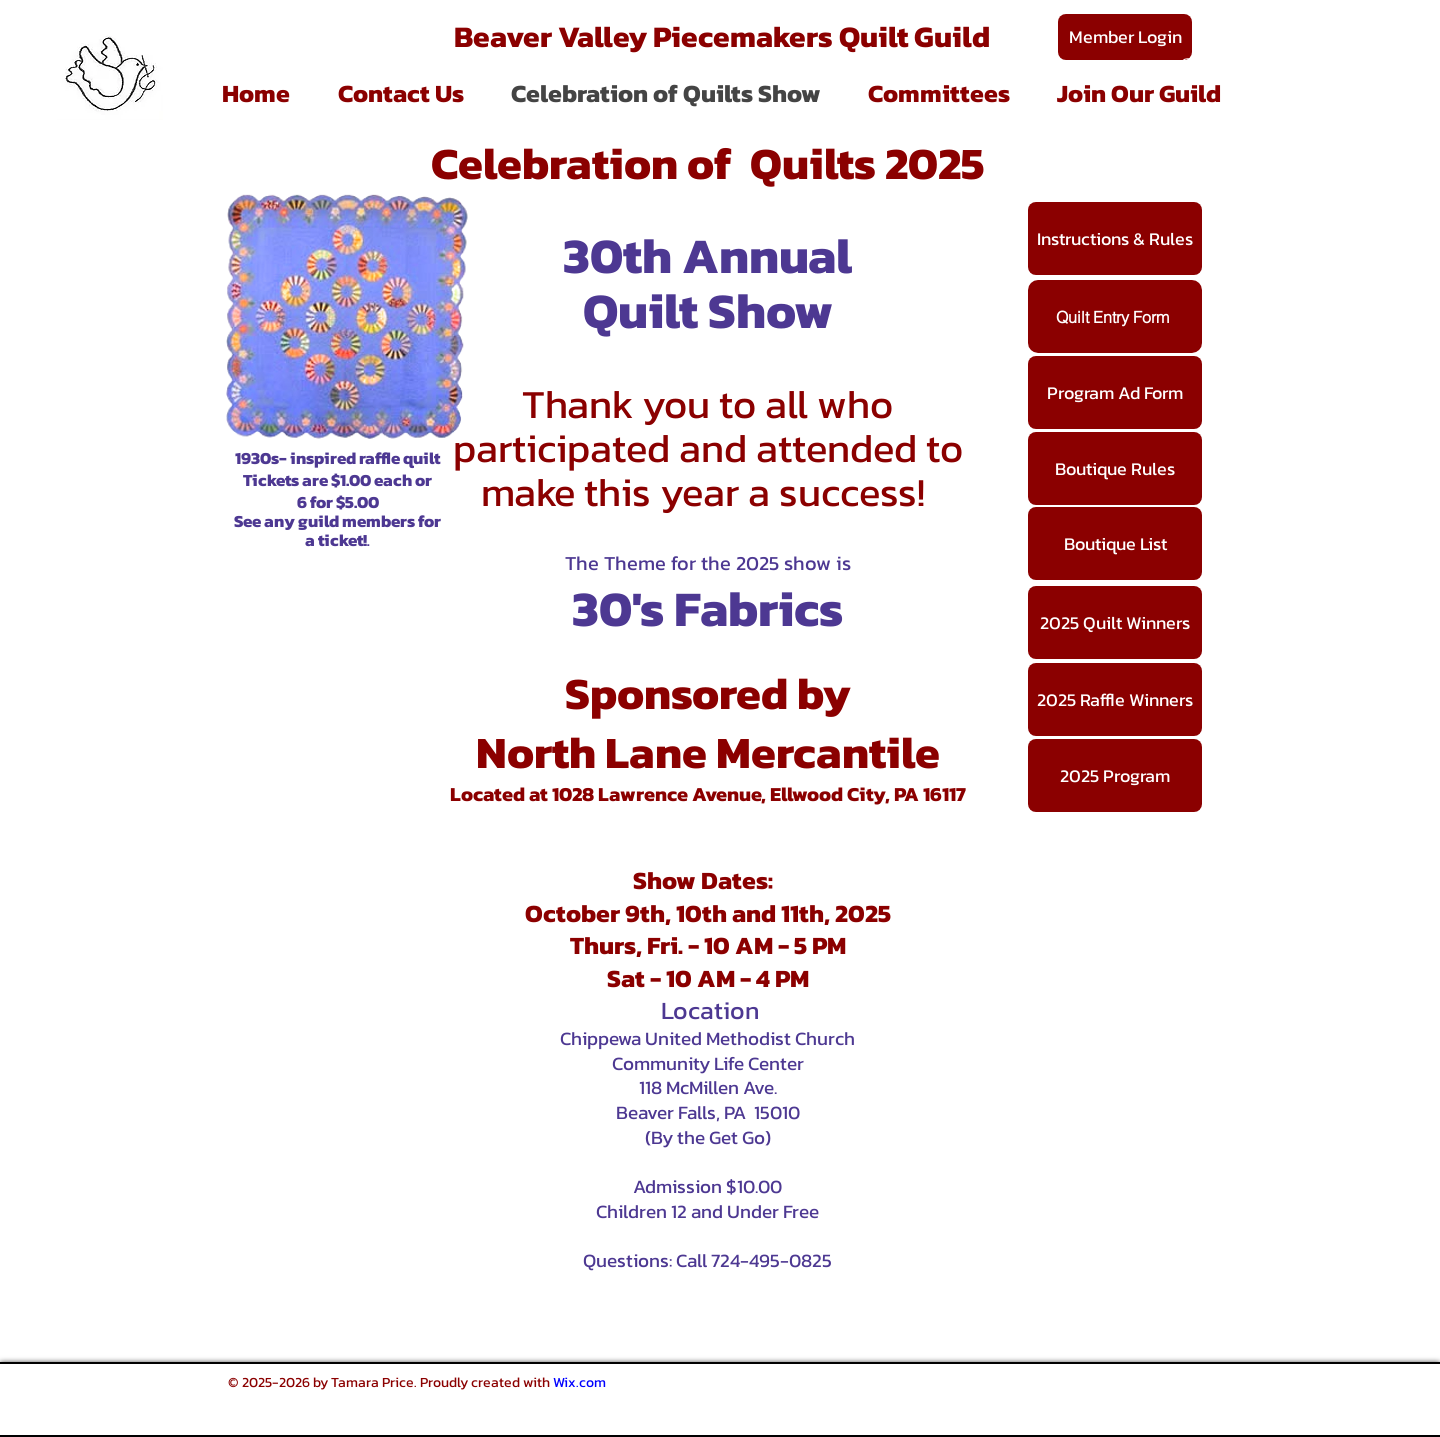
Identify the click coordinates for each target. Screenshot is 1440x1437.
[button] (939, 93)
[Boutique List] (1115, 543)
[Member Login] (1125, 37)
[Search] (1189, 67)
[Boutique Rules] (1115, 468)
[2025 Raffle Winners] (1115, 699)
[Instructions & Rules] (1115, 238)
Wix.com (579, 1382)
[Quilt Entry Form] (1115, 316)
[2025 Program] (1115, 775)
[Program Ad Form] (1115, 392)
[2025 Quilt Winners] (1115, 622)
